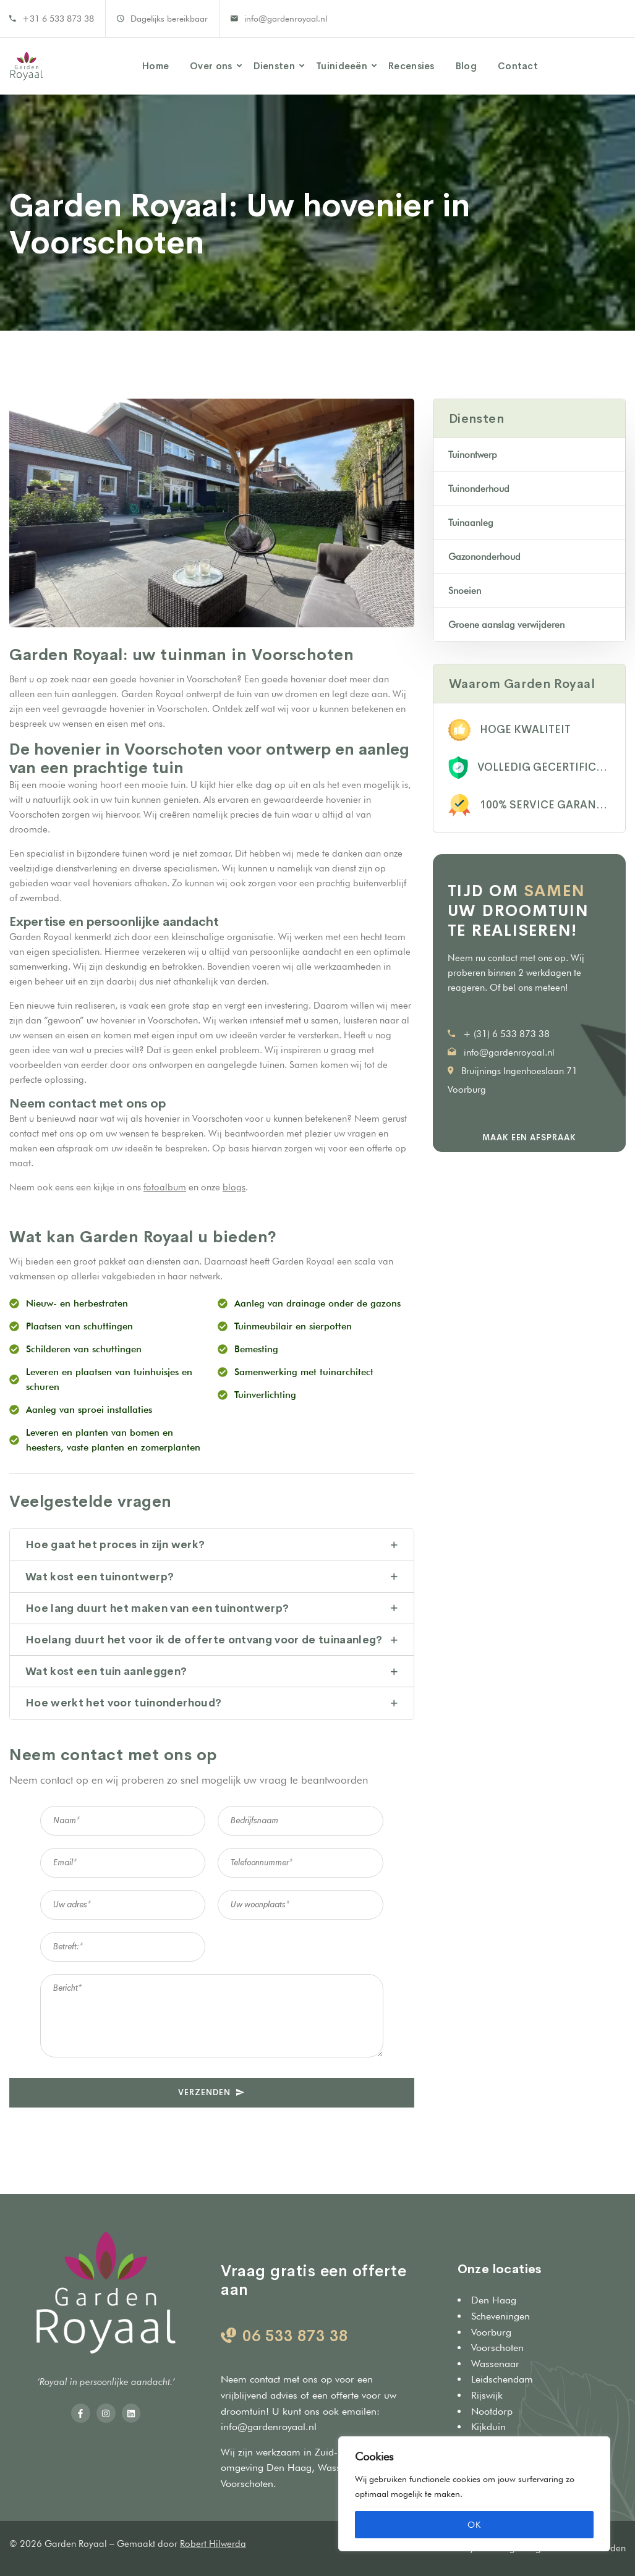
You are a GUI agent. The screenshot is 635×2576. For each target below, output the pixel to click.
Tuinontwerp (472, 454)
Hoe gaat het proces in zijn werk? (115, 1544)
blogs (234, 1187)
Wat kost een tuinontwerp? (99, 1576)
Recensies (411, 66)
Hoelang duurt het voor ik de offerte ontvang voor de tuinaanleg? (204, 1639)
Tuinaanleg (470, 522)
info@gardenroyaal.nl (285, 18)
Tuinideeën (341, 66)
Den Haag (289, 2467)
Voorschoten (247, 2483)
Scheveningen (500, 2316)
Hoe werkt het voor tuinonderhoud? (123, 1703)
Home (155, 66)
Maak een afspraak (529, 1137)
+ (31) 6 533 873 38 (506, 1034)
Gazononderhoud (484, 556)
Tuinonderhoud (478, 488)
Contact (518, 66)
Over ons (211, 66)
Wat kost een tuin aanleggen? (106, 1671)
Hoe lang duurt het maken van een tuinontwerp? (157, 1608)
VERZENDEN (211, 2092)
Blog (466, 66)
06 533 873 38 (295, 2335)
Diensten (274, 66)
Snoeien (464, 590)
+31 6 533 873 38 (58, 18)
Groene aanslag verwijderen (506, 624)
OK (474, 2525)
